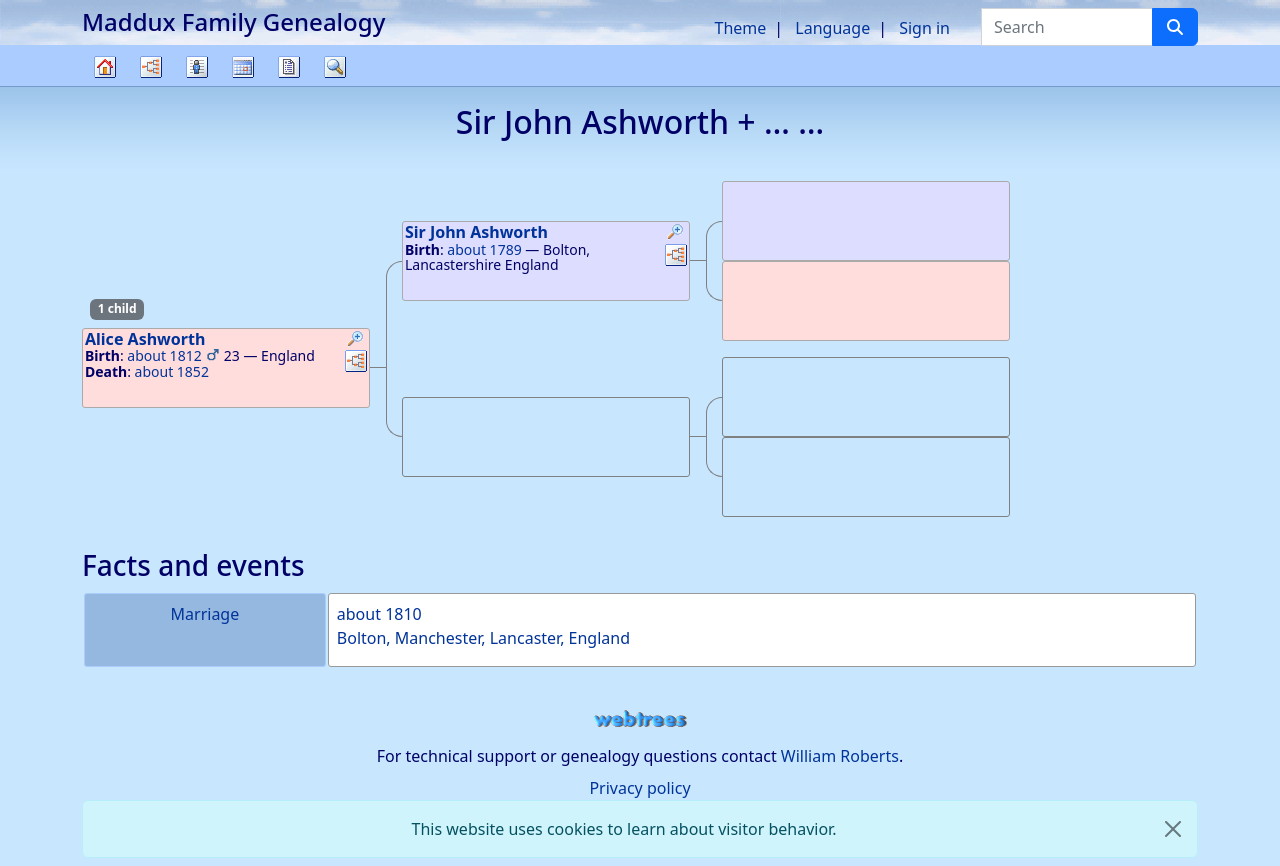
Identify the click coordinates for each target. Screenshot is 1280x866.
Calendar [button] (243, 67)
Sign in (924, 28)
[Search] (1175, 27)
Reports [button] (289, 67)
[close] (1173, 829)
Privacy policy (639, 788)
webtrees (640, 719)
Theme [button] (741, 28)
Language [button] (832, 28)
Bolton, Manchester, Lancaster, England (483, 638)
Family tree (105, 85)
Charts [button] (151, 67)
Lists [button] (197, 67)
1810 (403, 614)
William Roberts (840, 756)
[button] (356, 341)
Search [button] (335, 67)
